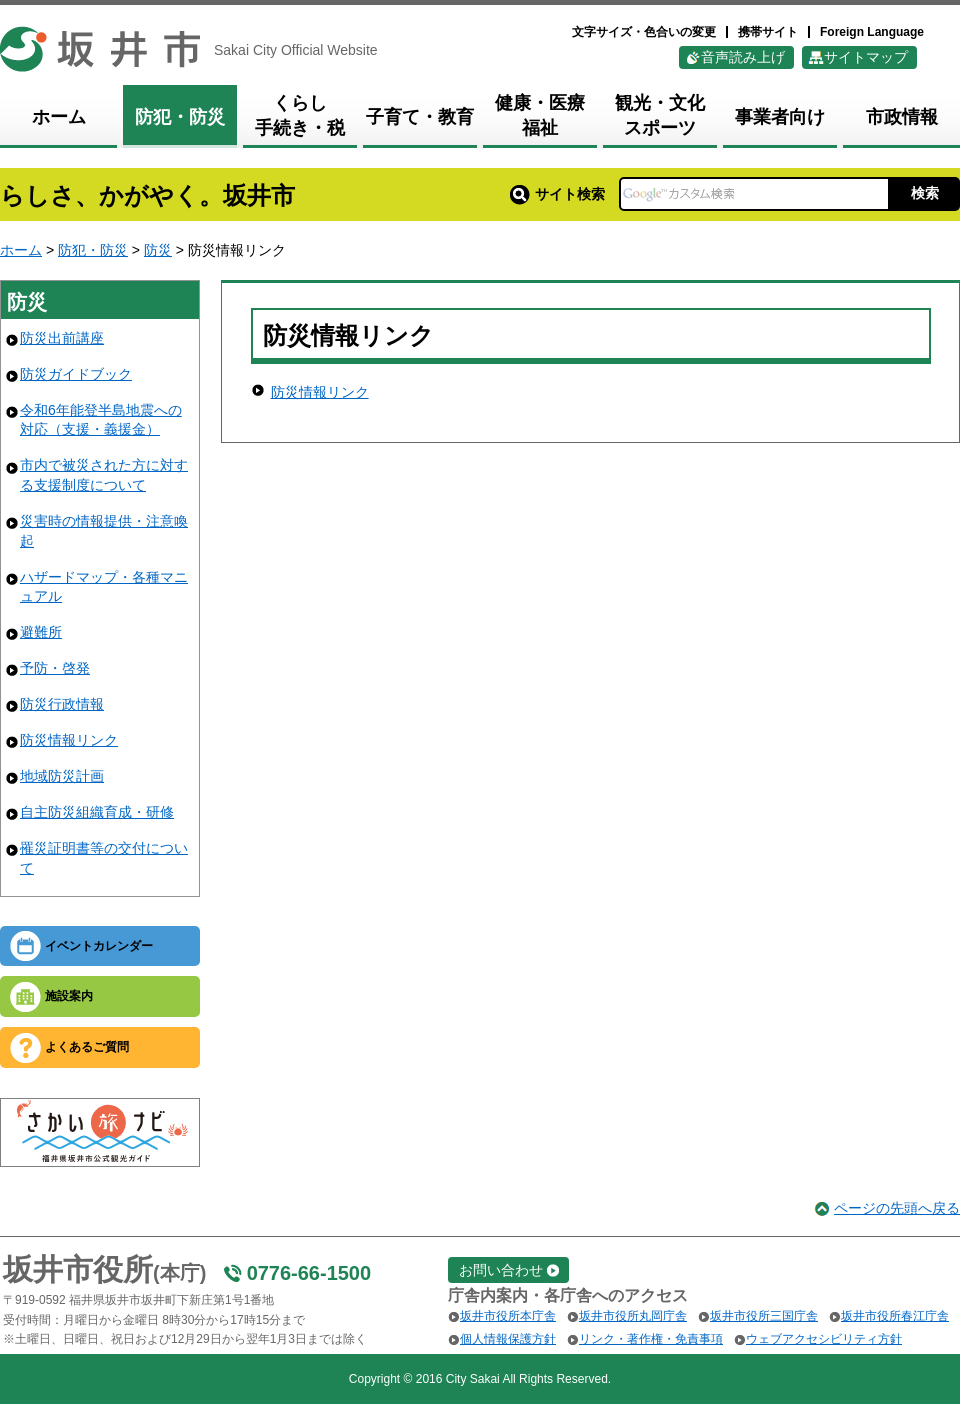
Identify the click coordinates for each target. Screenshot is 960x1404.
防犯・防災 (93, 250)
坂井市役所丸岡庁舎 (633, 1316)
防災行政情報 (62, 704)
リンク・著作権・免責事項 (651, 1339)
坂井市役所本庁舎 (508, 1316)
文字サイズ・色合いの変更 (644, 32)
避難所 (41, 632)
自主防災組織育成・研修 (97, 812)
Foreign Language (872, 32)
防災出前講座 (62, 338)
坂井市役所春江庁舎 (895, 1316)
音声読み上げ (743, 57)
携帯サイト (768, 32)
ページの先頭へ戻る (897, 1208)
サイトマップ (866, 57)
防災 (158, 250)
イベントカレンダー (99, 946)
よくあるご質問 (87, 1047)
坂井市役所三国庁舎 (764, 1316)
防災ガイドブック (76, 374)
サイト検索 (557, 194)
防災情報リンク (69, 740)
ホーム (21, 250)
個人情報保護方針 (508, 1339)
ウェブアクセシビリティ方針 (824, 1339)
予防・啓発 (55, 668)
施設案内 (69, 996)
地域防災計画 (62, 776)
